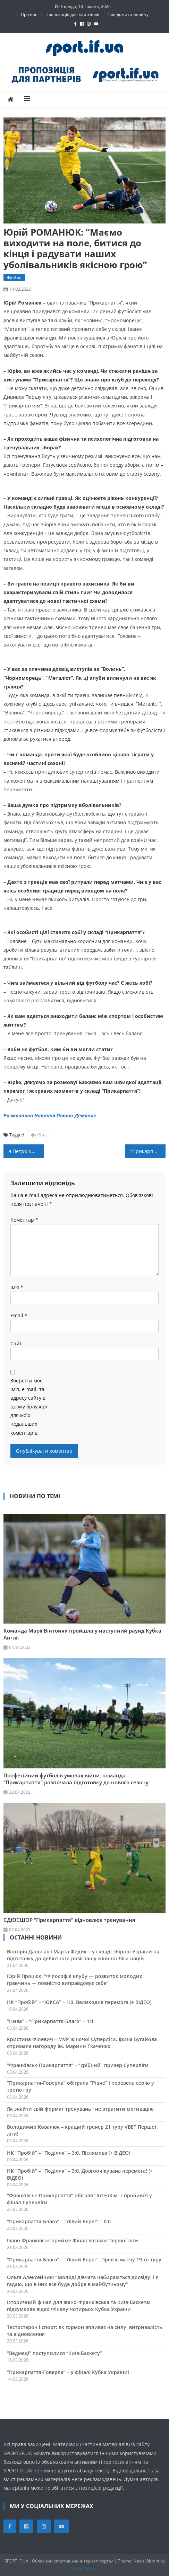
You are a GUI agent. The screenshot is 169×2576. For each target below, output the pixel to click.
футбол (39, 1135)
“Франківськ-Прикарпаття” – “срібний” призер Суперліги (78, 2065)
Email (18, 1315)
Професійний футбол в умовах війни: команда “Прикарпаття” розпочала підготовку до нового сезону (76, 1779)
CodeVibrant (84, 2568)
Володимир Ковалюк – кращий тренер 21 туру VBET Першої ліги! (81, 2130)
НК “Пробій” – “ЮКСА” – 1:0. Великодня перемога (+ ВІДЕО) (79, 2002)
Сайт (16, 1343)
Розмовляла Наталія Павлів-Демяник (49, 1115)
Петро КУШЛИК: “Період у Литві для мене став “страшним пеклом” (28, 1151)
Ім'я (16, 1287)
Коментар (24, 1219)
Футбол (14, 277)
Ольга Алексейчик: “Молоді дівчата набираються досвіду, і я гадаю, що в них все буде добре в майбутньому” (83, 2280)
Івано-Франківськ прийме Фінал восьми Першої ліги (72, 2240)
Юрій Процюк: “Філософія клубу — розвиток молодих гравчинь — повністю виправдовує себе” (74, 1979)
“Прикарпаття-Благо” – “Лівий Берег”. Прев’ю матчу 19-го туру (84, 2259)
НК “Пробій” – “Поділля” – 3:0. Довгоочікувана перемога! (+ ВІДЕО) (80, 2174)
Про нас (29, 14)
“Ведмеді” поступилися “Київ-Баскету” (54, 2353)
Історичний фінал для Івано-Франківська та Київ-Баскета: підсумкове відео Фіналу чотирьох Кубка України (78, 2305)
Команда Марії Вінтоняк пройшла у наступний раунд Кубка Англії (82, 1634)
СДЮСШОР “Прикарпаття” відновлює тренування (69, 1919)
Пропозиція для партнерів (72, 14)
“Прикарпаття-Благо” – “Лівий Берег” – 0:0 (59, 2221)
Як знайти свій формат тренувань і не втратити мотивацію (80, 2108)
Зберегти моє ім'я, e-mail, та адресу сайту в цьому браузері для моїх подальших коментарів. (28, 1406)
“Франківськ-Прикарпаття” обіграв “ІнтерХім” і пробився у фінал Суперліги (79, 2199)
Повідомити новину (128, 14)
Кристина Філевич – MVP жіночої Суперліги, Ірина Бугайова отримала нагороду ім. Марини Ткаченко (82, 2042)
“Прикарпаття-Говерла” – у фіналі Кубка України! (68, 2372)
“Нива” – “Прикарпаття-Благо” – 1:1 (50, 2021)
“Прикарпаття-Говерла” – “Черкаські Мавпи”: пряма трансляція (148, 1151)
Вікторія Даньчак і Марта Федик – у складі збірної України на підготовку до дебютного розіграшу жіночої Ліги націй (83, 1955)
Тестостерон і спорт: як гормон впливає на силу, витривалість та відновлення (84, 2330)
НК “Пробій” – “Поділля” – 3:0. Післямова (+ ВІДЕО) (68, 2152)
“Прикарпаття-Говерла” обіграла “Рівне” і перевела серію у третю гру (80, 2086)
